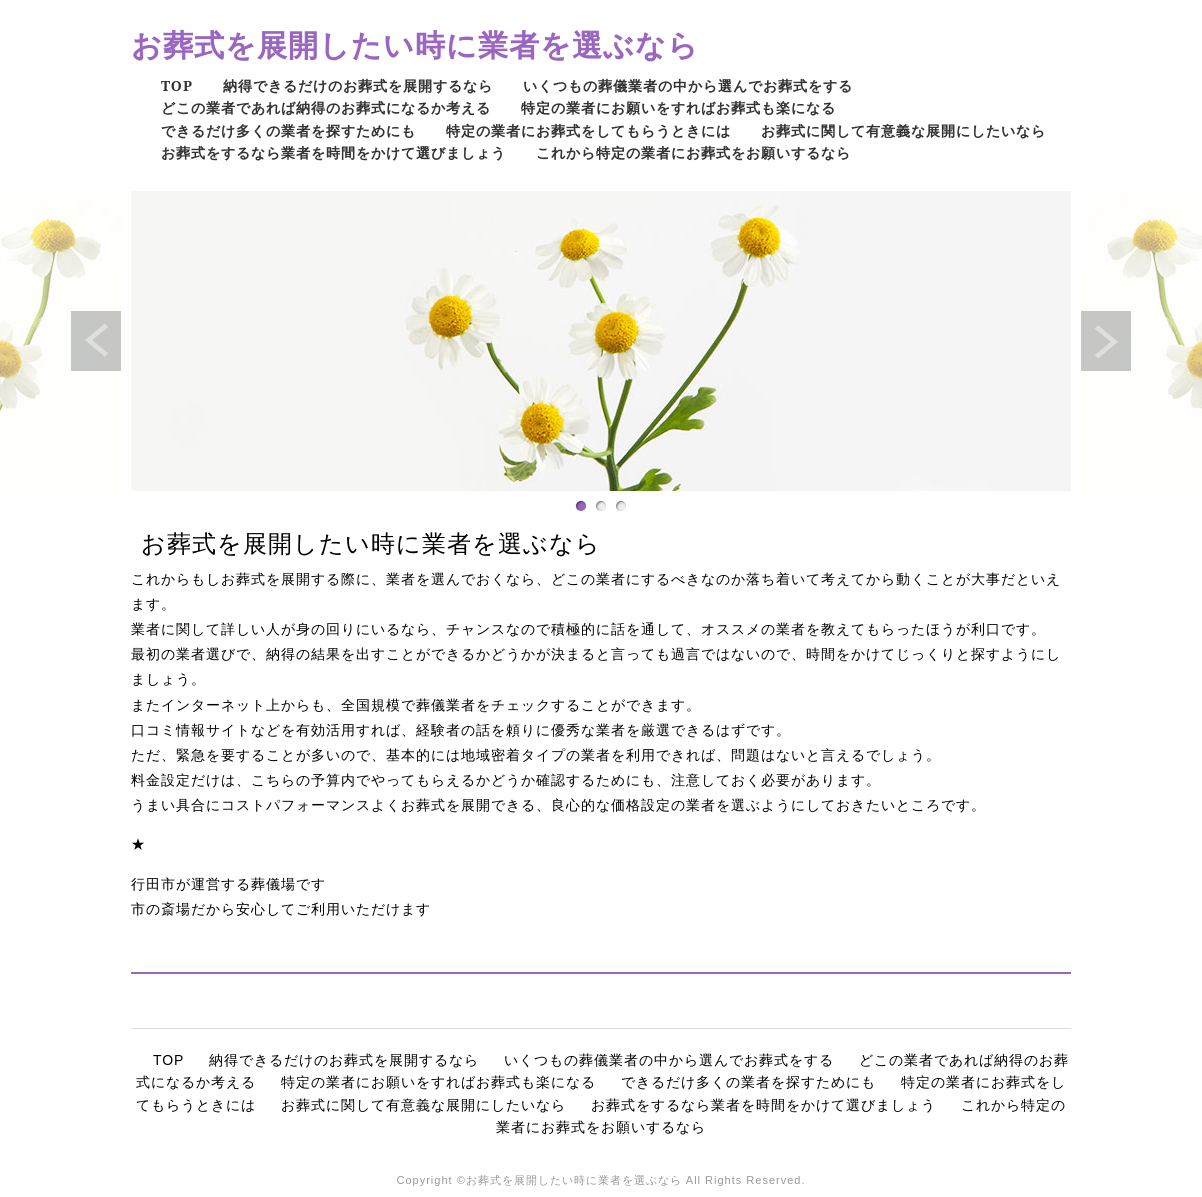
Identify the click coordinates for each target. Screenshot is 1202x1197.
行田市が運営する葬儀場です (228, 884)
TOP (177, 85)
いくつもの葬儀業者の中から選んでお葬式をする (688, 85)
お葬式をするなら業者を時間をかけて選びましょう (333, 152)
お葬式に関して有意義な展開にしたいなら (903, 130)
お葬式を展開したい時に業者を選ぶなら (415, 44)
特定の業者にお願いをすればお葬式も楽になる (678, 107)
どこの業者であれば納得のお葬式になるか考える (326, 107)
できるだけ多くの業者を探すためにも (288, 130)
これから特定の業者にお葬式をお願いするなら (693, 152)
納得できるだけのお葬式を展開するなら (358, 85)
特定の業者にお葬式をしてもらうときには (588, 130)
